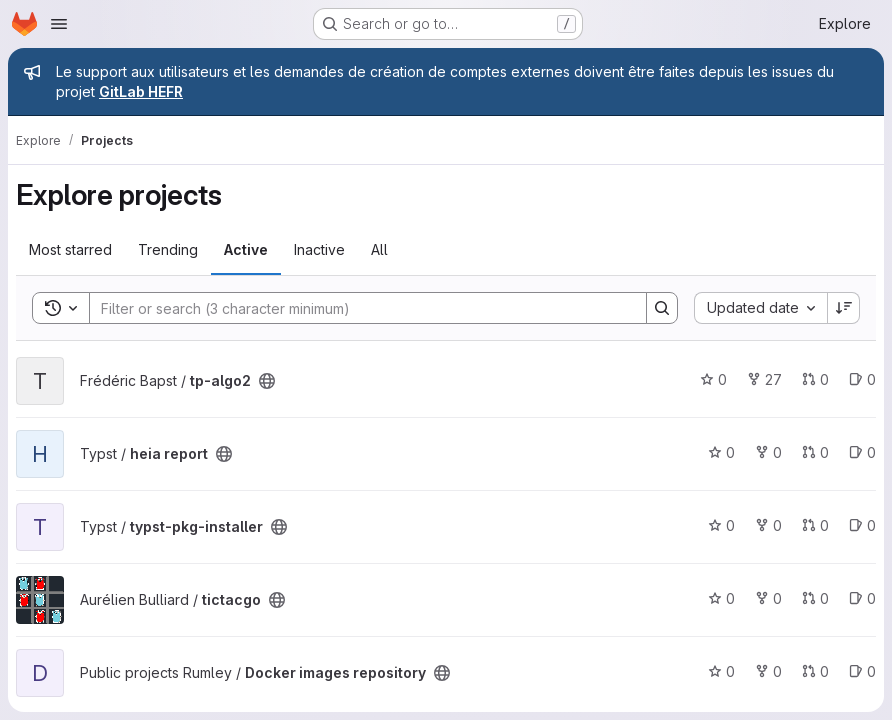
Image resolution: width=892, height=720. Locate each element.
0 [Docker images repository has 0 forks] (768, 671)
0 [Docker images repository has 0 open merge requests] (815, 671)
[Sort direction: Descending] (844, 308)
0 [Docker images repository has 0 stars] (721, 671)
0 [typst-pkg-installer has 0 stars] (721, 525)
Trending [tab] (168, 249)
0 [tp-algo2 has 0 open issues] (862, 379)
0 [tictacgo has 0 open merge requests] (815, 598)
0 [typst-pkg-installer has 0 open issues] (862, 525)
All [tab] (379, 249)
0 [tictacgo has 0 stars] (721, 598)
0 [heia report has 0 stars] (721, 452)
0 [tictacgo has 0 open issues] (862, 598)
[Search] (358, 308)
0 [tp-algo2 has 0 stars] (713, 379)
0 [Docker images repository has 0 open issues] (862, 671)
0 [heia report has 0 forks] (768, 452)
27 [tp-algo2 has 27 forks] (764, 379)
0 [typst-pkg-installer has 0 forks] (768, 525)
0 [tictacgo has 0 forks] (768, 598)
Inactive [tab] (319, 249)
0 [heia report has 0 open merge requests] (815, 452)
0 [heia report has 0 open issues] (862, 452)
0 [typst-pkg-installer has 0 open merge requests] (815, 525)
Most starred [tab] (70, 249)
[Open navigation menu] (59, 24)
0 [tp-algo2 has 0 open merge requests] (815, 379)
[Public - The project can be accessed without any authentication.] (267, 381)
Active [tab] (246, 249)
